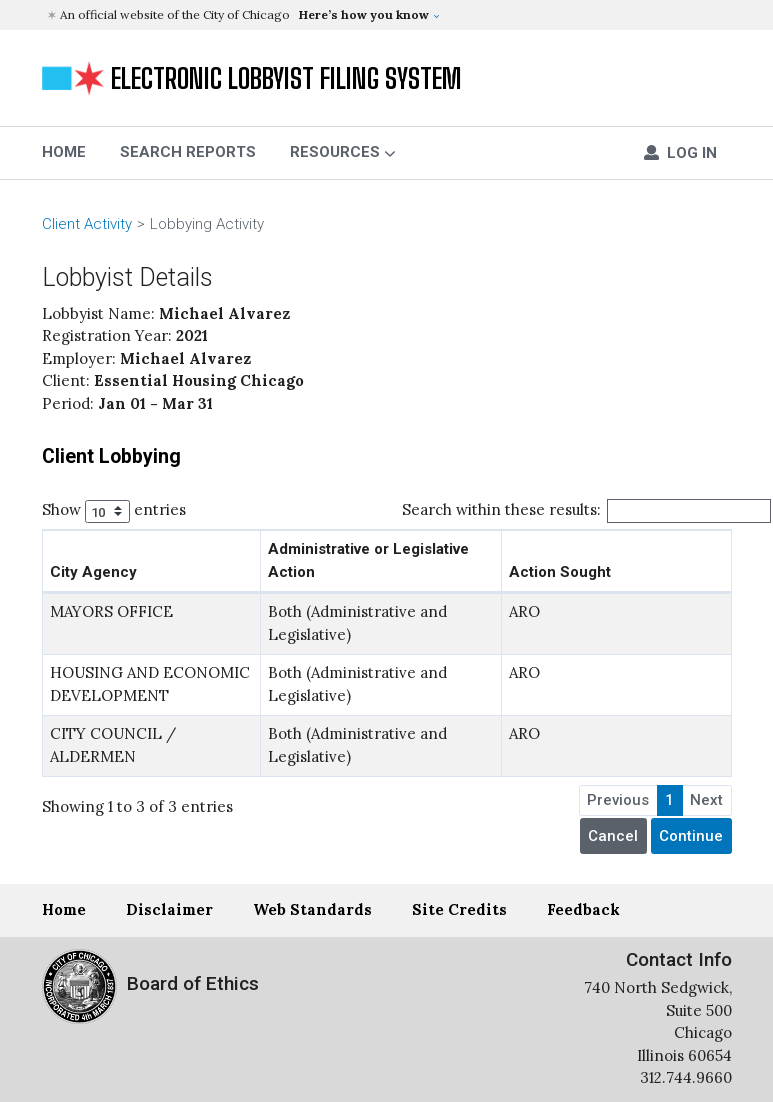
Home (64, 909)
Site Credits (459, 909)
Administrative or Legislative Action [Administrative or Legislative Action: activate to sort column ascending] (368, 560)
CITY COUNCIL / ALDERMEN (113, 745)
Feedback (583, 909)
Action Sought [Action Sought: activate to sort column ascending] (560, 572)
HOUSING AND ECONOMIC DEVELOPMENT (150, 684)
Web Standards (312, 909)
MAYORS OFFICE (111, 611)
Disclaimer (169, 909)
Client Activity (87, 224)
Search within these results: (587, 510)
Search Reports (188, 152)
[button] (389, 15)
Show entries (114, 511)
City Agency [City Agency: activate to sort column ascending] (93, 572)
